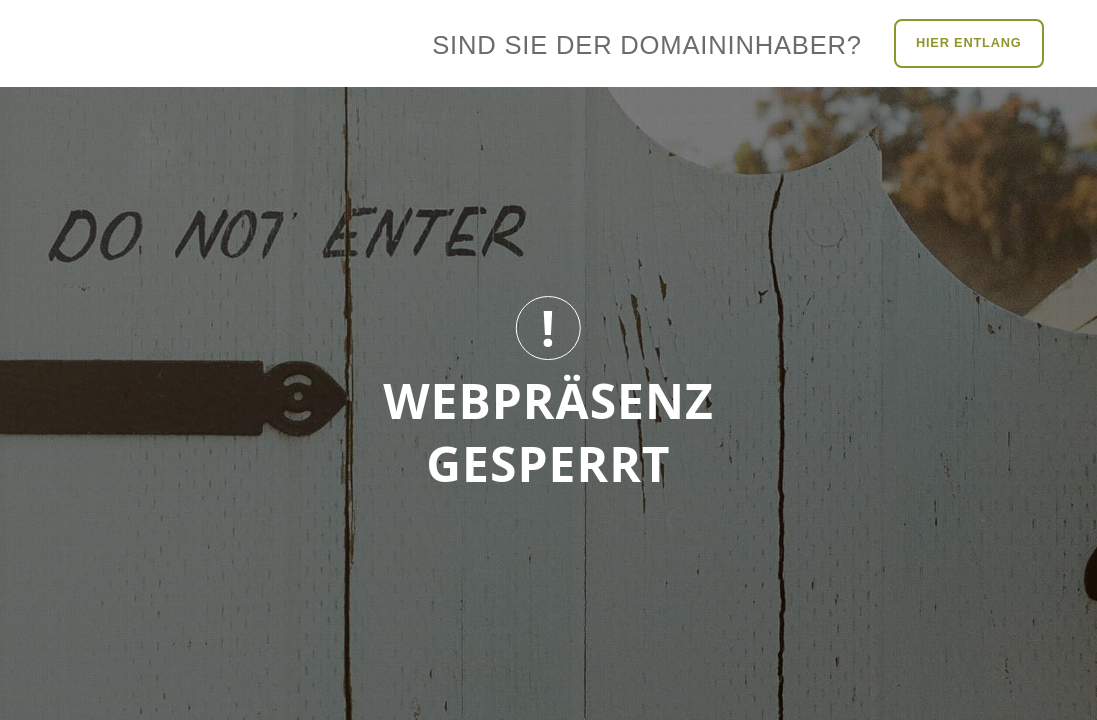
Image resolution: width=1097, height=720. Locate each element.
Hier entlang (969, 42)
